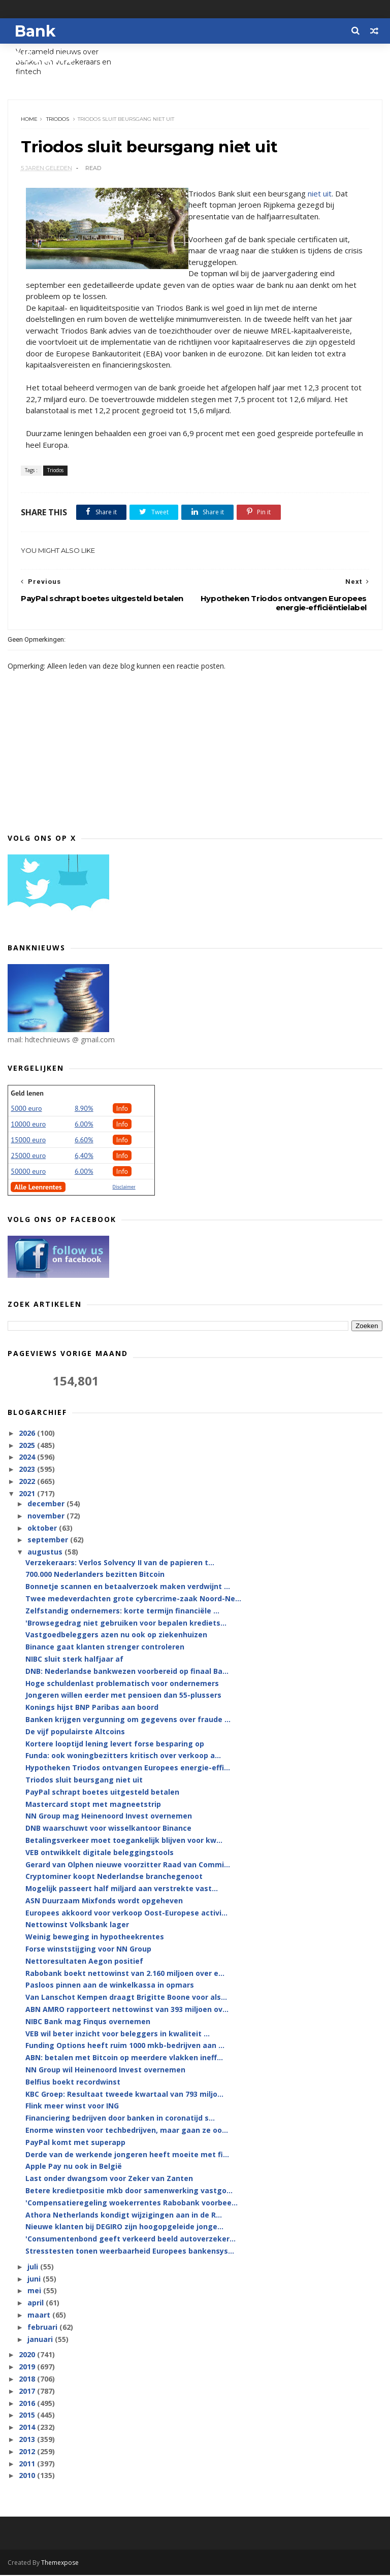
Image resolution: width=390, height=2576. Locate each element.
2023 (28, 1470)
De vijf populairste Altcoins (75, 1732)
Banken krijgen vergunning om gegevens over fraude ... (128, 1720)
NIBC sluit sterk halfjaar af (74, 1660)
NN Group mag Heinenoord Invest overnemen (108, 1817)
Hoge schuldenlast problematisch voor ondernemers (122, 1684)
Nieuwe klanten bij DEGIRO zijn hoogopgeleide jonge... (124, 2227)
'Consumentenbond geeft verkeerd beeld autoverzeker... (130, 2239)
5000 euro (26, 1108)
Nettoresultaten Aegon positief (84, 1962)
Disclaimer (124, 1187)
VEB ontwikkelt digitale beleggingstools (99, 1853)
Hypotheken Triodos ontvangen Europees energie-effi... (127, 1768)
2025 (28, 1445)
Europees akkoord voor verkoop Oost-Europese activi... (126, 1914)
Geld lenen (27, 1093)
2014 (28, 2428)
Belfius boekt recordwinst (72, 2083)
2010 (28, 2476)
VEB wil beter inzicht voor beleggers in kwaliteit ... (117, 2034)
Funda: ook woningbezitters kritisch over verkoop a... (123, 1756)
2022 (28, 1482)
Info (122, 1108)
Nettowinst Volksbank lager (77, 1925)
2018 (28, 2380)
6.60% (84, 1140)
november (47, 1517)
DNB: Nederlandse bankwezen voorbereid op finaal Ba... (127, 1672)
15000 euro (28, 1140)
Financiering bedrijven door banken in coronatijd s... (120, 2119)
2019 (28, 2367)
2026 (28, 1434)
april (36, 2303)
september (48, 1540)
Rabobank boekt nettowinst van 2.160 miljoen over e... (124, 1974)
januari (41, 2339)
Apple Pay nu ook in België (73, 2167)
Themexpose (60, 2563)
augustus (45, 1553)
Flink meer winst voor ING (72, 2106)
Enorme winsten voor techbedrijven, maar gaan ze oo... (126, 2131)
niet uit (320, 194)
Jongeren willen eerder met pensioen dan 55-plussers (123, 1696)
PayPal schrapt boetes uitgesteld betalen (102, 1793)
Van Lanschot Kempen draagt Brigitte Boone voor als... (126, 1998)
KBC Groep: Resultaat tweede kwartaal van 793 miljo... (124, 2094)
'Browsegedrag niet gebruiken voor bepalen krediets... (125, 1623)
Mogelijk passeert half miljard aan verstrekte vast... (121, 1889)
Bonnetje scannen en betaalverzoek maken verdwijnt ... (127, 1587)
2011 (28, 2464)
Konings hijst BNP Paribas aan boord (91, 1708)
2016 (28, 2403)
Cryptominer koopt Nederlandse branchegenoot (114, 1877)
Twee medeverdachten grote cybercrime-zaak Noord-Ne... (133, 1599)
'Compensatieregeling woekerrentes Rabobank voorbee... (131, 2203)
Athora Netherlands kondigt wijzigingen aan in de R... (123, 2215)
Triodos (57, 119)
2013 (28, 2440)
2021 (28, 1494)
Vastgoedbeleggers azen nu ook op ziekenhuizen (116, 1635)
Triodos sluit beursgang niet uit (84, 1781)
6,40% (84, 1156)
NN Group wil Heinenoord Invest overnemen (105, 2070)
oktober (43, 1529)
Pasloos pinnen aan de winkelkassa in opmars (109, 1986)
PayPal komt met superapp (75, 2143)
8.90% (84, 1108)
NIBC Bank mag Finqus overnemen (87, 2022)
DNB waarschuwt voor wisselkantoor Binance (108, 1829)
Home (29, 119)
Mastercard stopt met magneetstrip (93, 1804)
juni (35, 2279)
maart (39, 2316)
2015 (28, 2416)
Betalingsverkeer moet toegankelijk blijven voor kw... (123, 1841)
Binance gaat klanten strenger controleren (104, 1648)
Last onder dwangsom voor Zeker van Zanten (109, 2179)
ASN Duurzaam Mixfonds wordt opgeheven (104, 1901)
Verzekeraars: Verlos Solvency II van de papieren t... (119, 1563)
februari (43, 2328)
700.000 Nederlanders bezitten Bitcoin (95, 1575)
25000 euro (28, 1156)
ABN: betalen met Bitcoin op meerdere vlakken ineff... (124, 2058)
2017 (28, 2392)
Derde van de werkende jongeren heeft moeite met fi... (127, 2155)
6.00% (84, 1124)
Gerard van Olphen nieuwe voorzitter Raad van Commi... (127, 1865)
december (47, 1504)
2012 (28, 2452)
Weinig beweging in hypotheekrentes (94, 1937)
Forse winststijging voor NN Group (88, 1950)
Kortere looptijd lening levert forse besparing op (114, 1744)
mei (35, 2291)
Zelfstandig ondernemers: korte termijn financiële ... (122, 1611)
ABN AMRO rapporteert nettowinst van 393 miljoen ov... (127, 2010)
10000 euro (28, 1124)
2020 (28, 2355)
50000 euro (28, 1171)
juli (33, 2267)
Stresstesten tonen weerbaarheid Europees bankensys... (129, 2252)
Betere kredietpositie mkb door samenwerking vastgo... (129, 2191)
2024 (28, 1458)
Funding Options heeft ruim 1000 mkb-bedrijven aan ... (124, 2046)
